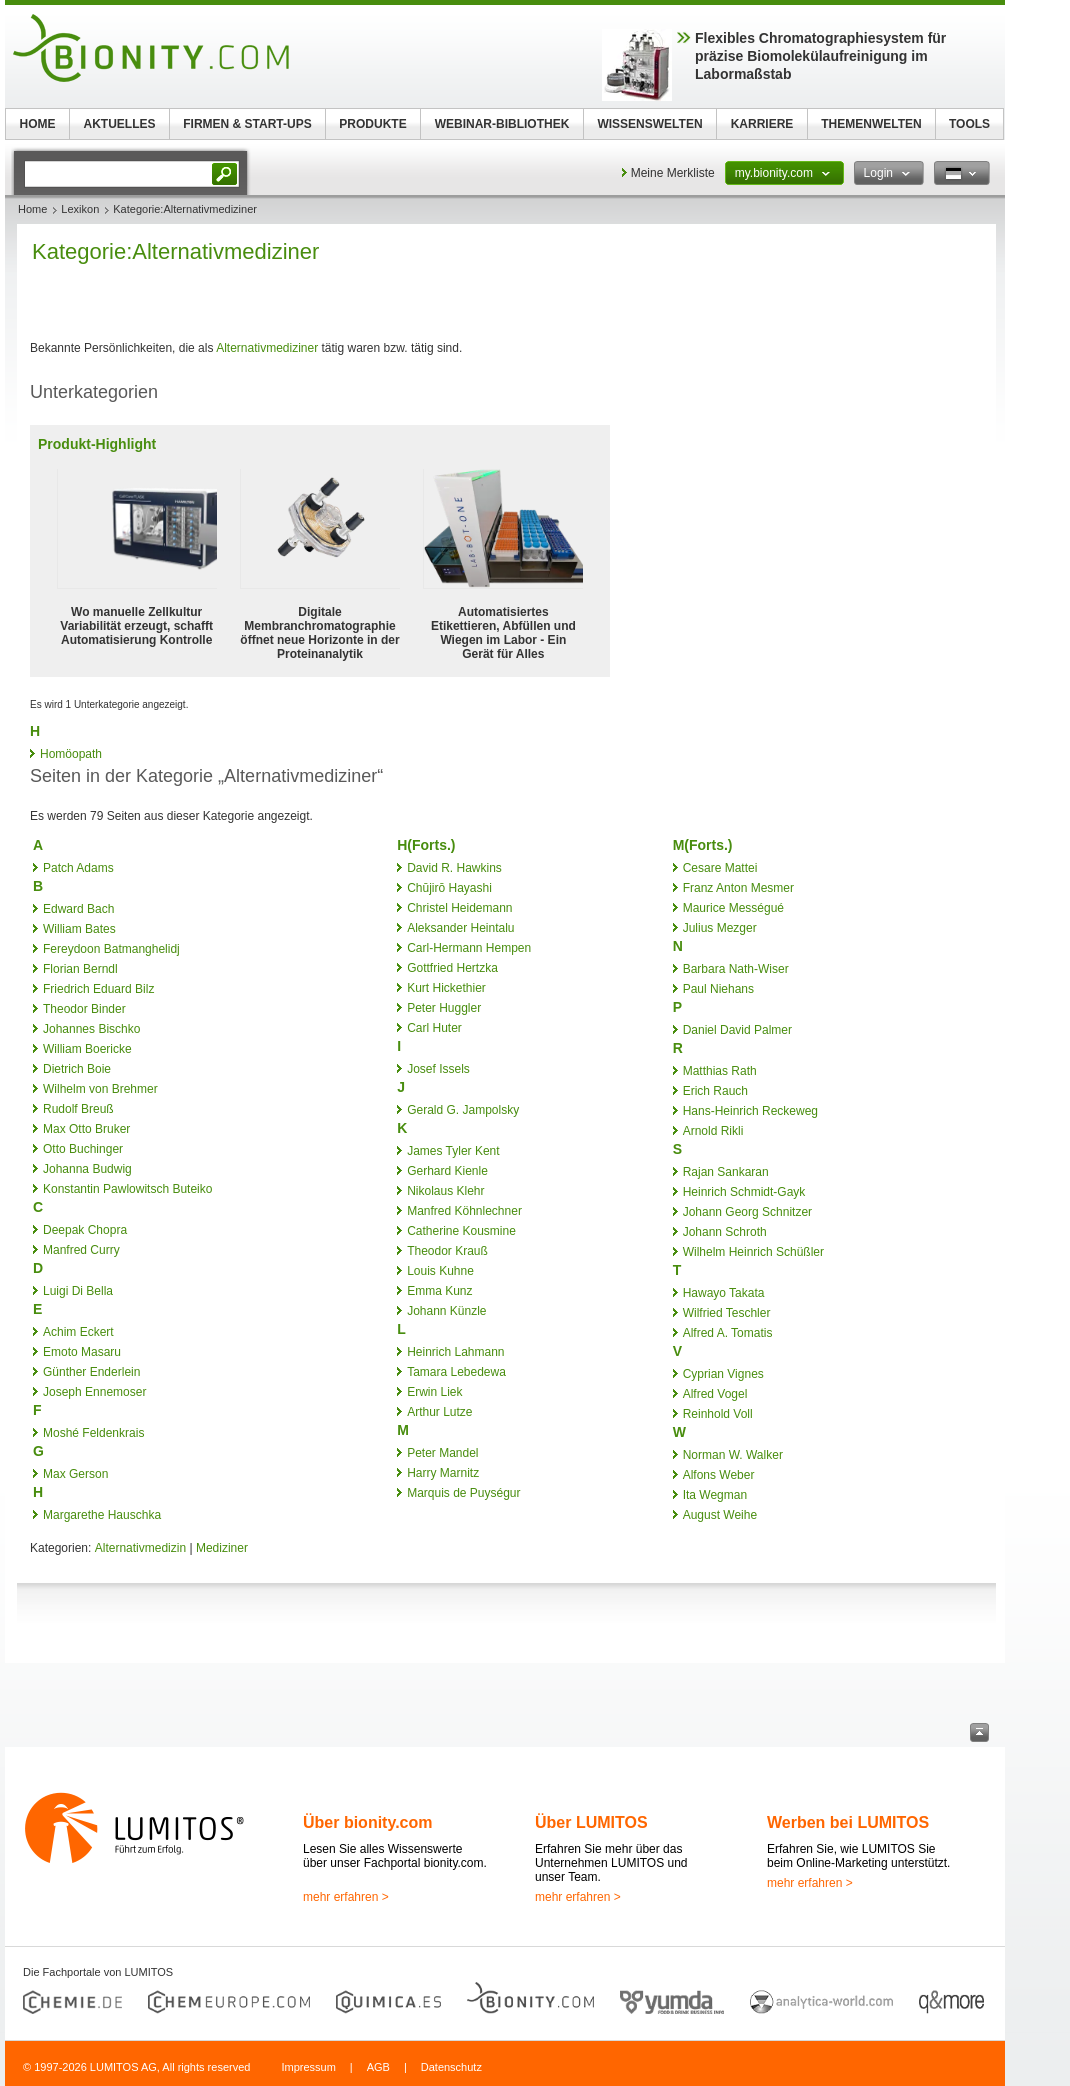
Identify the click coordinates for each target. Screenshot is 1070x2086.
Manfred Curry (81, 1250)
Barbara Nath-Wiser (736, 969)
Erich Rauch (715, 1091)
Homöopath (71, 754)
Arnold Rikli (713, 1131)
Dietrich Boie (77, 1069)
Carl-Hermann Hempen (469, 948)
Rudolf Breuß (78, 1109)
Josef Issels (438, 1069)
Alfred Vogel (715, 1394)
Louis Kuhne (440, 1271)
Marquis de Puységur (463, 1493)
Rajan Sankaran (726, 1172)
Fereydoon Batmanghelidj (111, 949)
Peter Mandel (442, 1453)
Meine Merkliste (673, 173)
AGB (378, 2067)
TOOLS (969, 124)
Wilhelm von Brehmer (100, 1089)
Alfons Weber (719, 1475)
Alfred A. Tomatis (728, 1333)
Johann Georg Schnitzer (747, 1212)
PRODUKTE (372, 124)
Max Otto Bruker (86, 1129)
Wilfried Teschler (727, 1313)
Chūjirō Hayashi (449, 888)
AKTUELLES (120, 124)
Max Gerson (75, 1474)
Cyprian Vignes (723, 1374)
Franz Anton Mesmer (738, 888)
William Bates (79, 929)
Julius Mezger (720, 928)
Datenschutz (451, 2067)
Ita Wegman (715, 1495)
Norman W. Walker (733, 1455)
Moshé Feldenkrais (93, 1433)
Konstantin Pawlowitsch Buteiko (127, 1189)
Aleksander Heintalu (460, 928)
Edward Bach (78, 909)
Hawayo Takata (724, 1293)
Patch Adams (78, 868)
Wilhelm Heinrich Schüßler (753, 1252)
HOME (38, 124)
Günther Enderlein (91, 1372)
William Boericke (87, 1049)
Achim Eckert (78, 1332)
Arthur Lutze (439, 1412)
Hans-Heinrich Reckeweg (750, 1111)
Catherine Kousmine (461, 1231)
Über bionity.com (368, 1822)
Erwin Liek (434, 1392)
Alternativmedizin (140, 1548)
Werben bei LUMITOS (848, 1822)
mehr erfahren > (346, 1897)
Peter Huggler (444, 1008)
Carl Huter (434, 1028)
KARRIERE (762, 124)
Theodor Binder (84, 1009)
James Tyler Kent (453, 1151)
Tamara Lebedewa (456, 1372)
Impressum (308, 2067)
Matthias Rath (720, 1071)
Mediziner (222, 1548)
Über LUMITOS (591, 1822)
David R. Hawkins (454, 868)
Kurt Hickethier (446, 988)
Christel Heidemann (459, 908)
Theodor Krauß (447, 1251)
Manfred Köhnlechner (464, 1211)
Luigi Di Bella (78, 1291)
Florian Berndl (80, 969)
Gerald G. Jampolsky (463, 1110)
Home (32, 209)
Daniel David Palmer (737, 1030)
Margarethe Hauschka (102, 1515)
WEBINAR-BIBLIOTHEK (502, 124)
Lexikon (80, 209)
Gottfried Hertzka (452, 968)
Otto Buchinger (83, 1149)
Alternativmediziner (267, 348)
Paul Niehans (718, 989)
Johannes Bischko (91, 1029)
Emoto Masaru (82, 1352)
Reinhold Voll (718, 1414)
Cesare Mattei (720, 868)
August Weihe (720, 1515)
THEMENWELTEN (871, 124)
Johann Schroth (725, 1232)
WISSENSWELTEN (649, 124)
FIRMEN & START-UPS (247, 124)
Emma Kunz (439, 1291)
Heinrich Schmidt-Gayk (744, 1192)
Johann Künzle (446, 1311)
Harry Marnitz (443, 1473)
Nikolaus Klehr (445, 1191)
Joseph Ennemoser (94, 1392)
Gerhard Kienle (447, 1171)
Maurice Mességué (733, 908)
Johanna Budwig (87, 1169)
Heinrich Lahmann (455, 1352)
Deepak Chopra (85, 1230)
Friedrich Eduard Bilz (98, 989)
